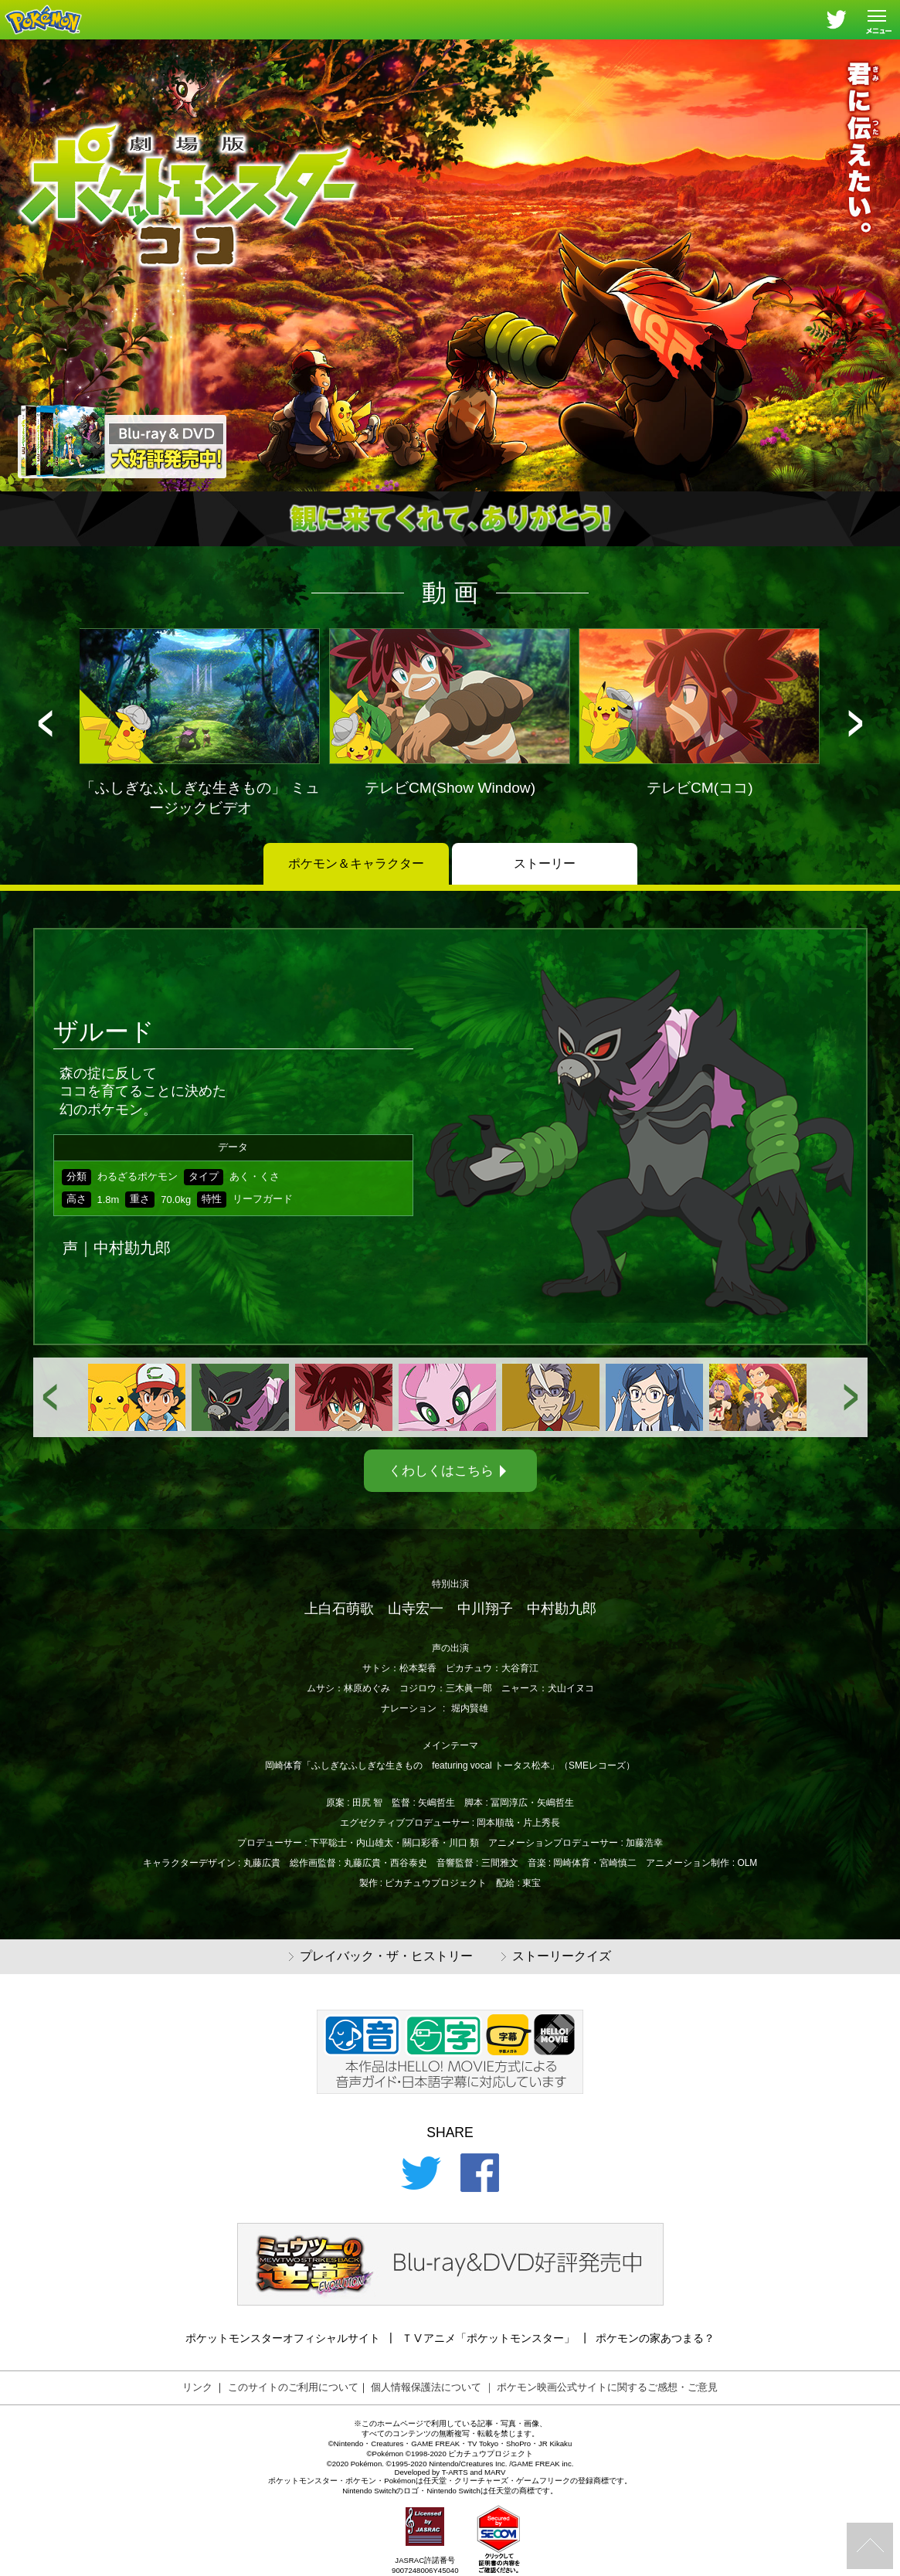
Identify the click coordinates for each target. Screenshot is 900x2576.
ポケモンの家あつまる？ (655, 2338)
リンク (197, 2387)
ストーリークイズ (556, 1957)
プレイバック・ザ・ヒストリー (381, 1957)
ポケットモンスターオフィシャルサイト (282, 2338)
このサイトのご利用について (293, 2387)
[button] (45, 723)
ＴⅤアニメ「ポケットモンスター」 (488, 2338)
